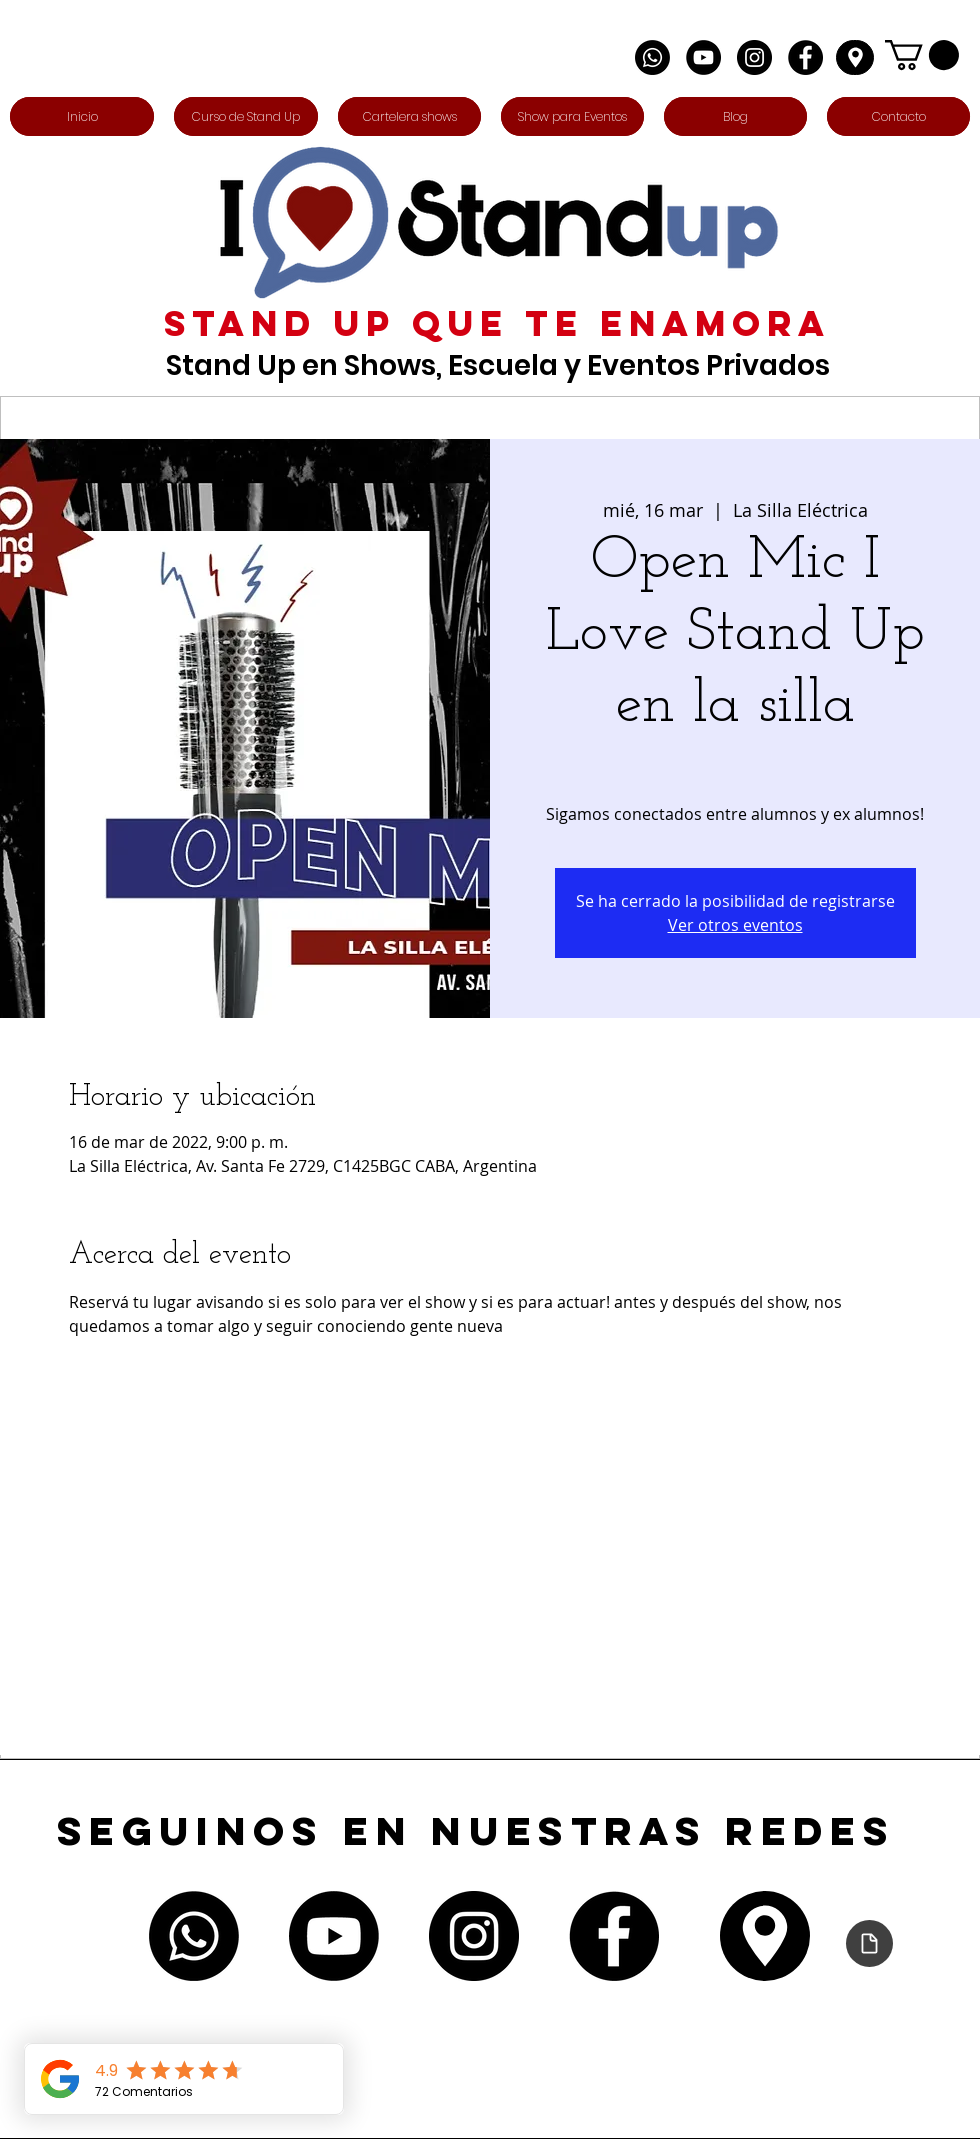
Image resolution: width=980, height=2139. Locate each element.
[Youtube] (334, 1936)
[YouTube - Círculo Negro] (703, 57)
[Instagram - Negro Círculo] (754, 57)
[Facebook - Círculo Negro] (805, 57)
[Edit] (855, 57)
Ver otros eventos (735, 925)
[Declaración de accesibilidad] (869, 1943)
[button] (922, 55)
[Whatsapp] (652, 57)
